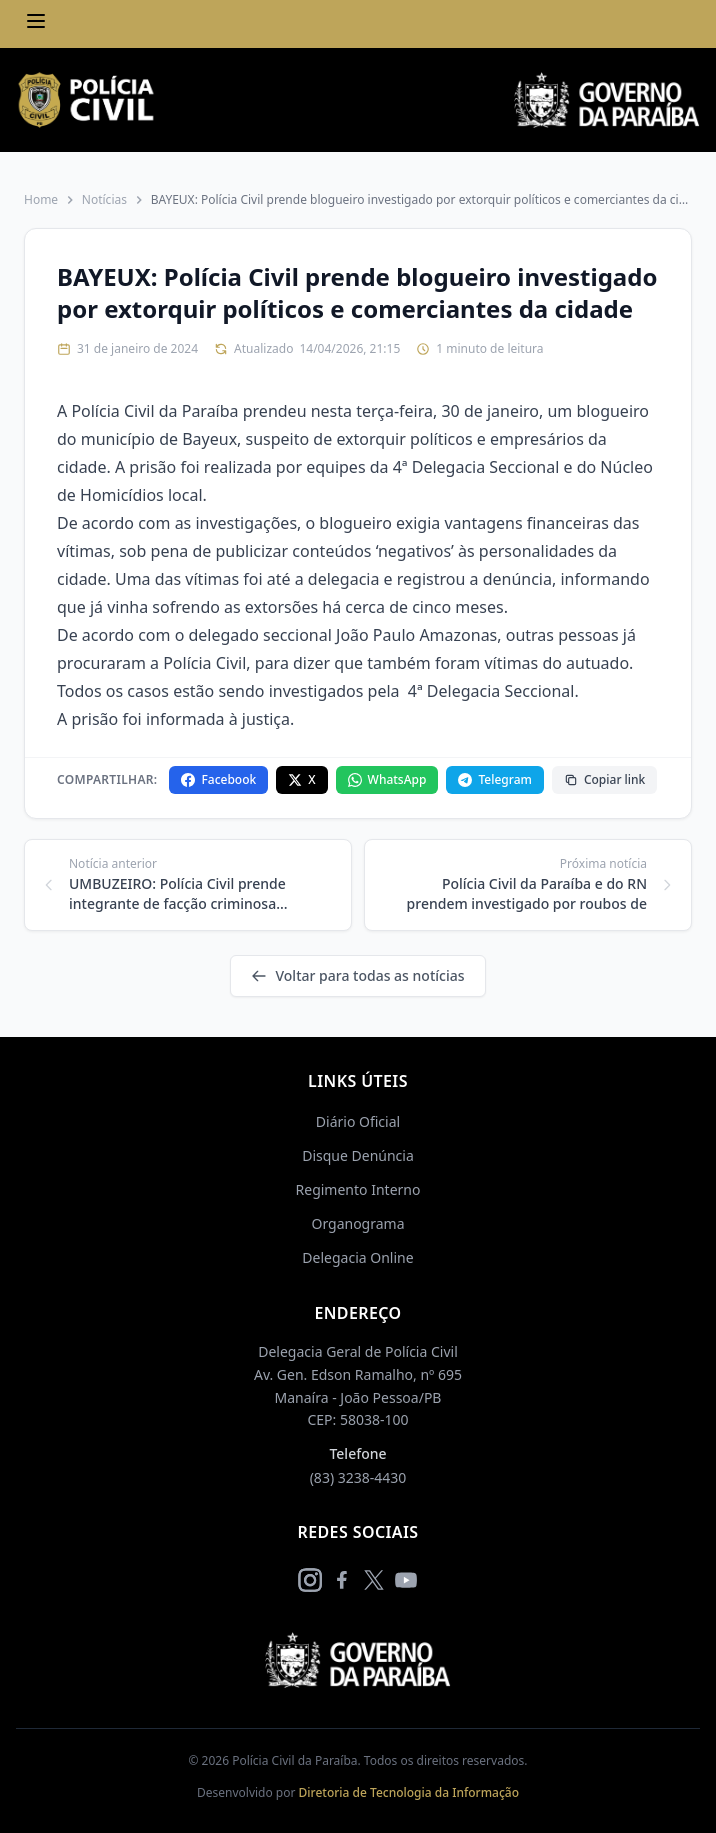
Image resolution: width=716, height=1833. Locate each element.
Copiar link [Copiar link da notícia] (604, 779)
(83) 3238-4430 (358, 1477)
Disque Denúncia (358, 1155)
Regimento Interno (358, 1189)
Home (41, 200)
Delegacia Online (357, 1257)
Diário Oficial (358, 1121)
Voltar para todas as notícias (357, 975)
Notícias (104, 200)
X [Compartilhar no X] (301, 779)
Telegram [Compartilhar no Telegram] (494, 779)
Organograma (357, 1223)
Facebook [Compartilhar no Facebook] (218, 779)
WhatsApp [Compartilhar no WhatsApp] (387, 779)
